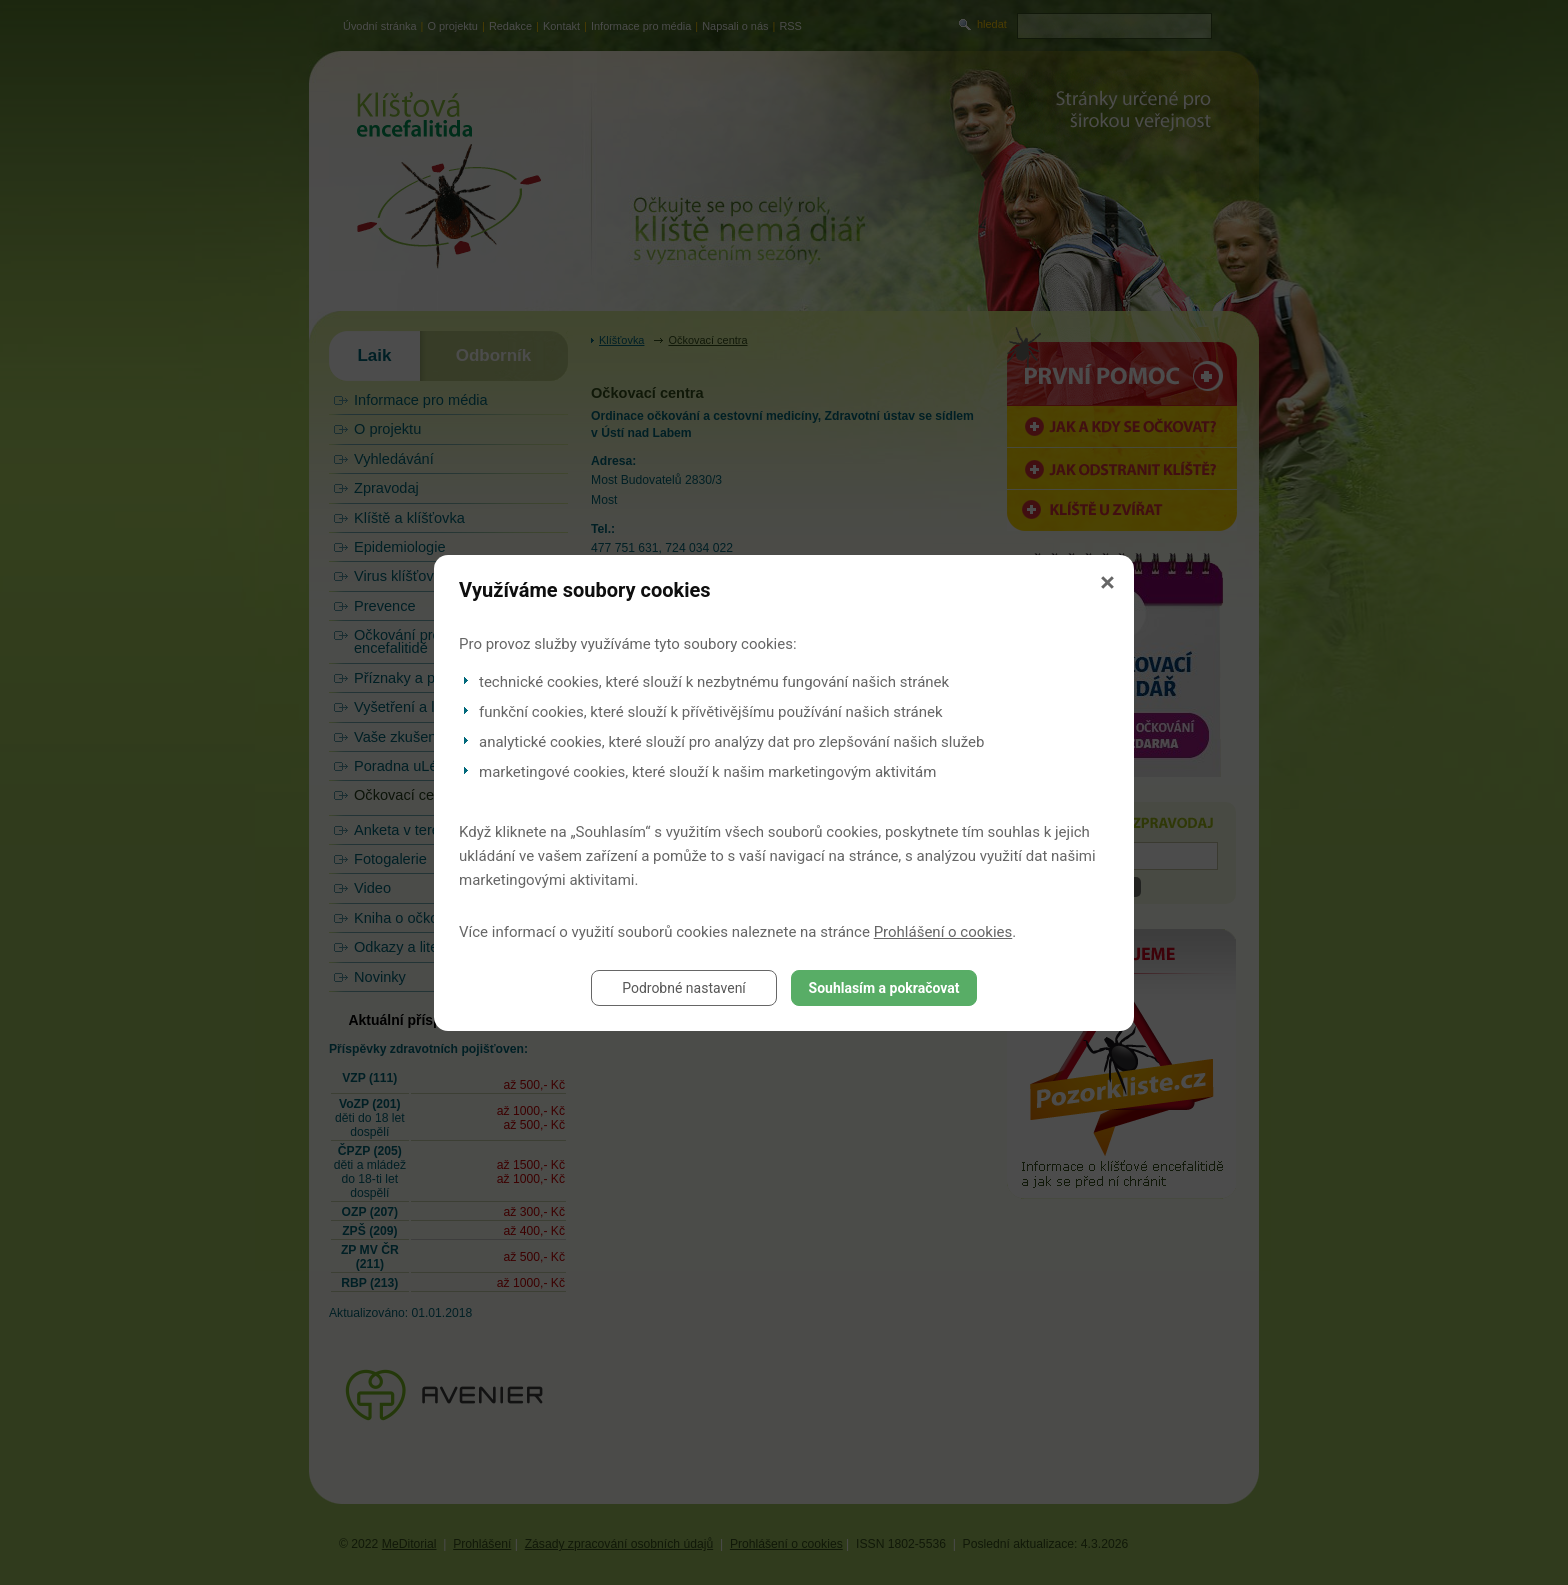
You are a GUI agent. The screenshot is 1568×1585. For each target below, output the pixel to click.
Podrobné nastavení (684, 988)
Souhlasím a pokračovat (884, 988)
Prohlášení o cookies (943, 932)
